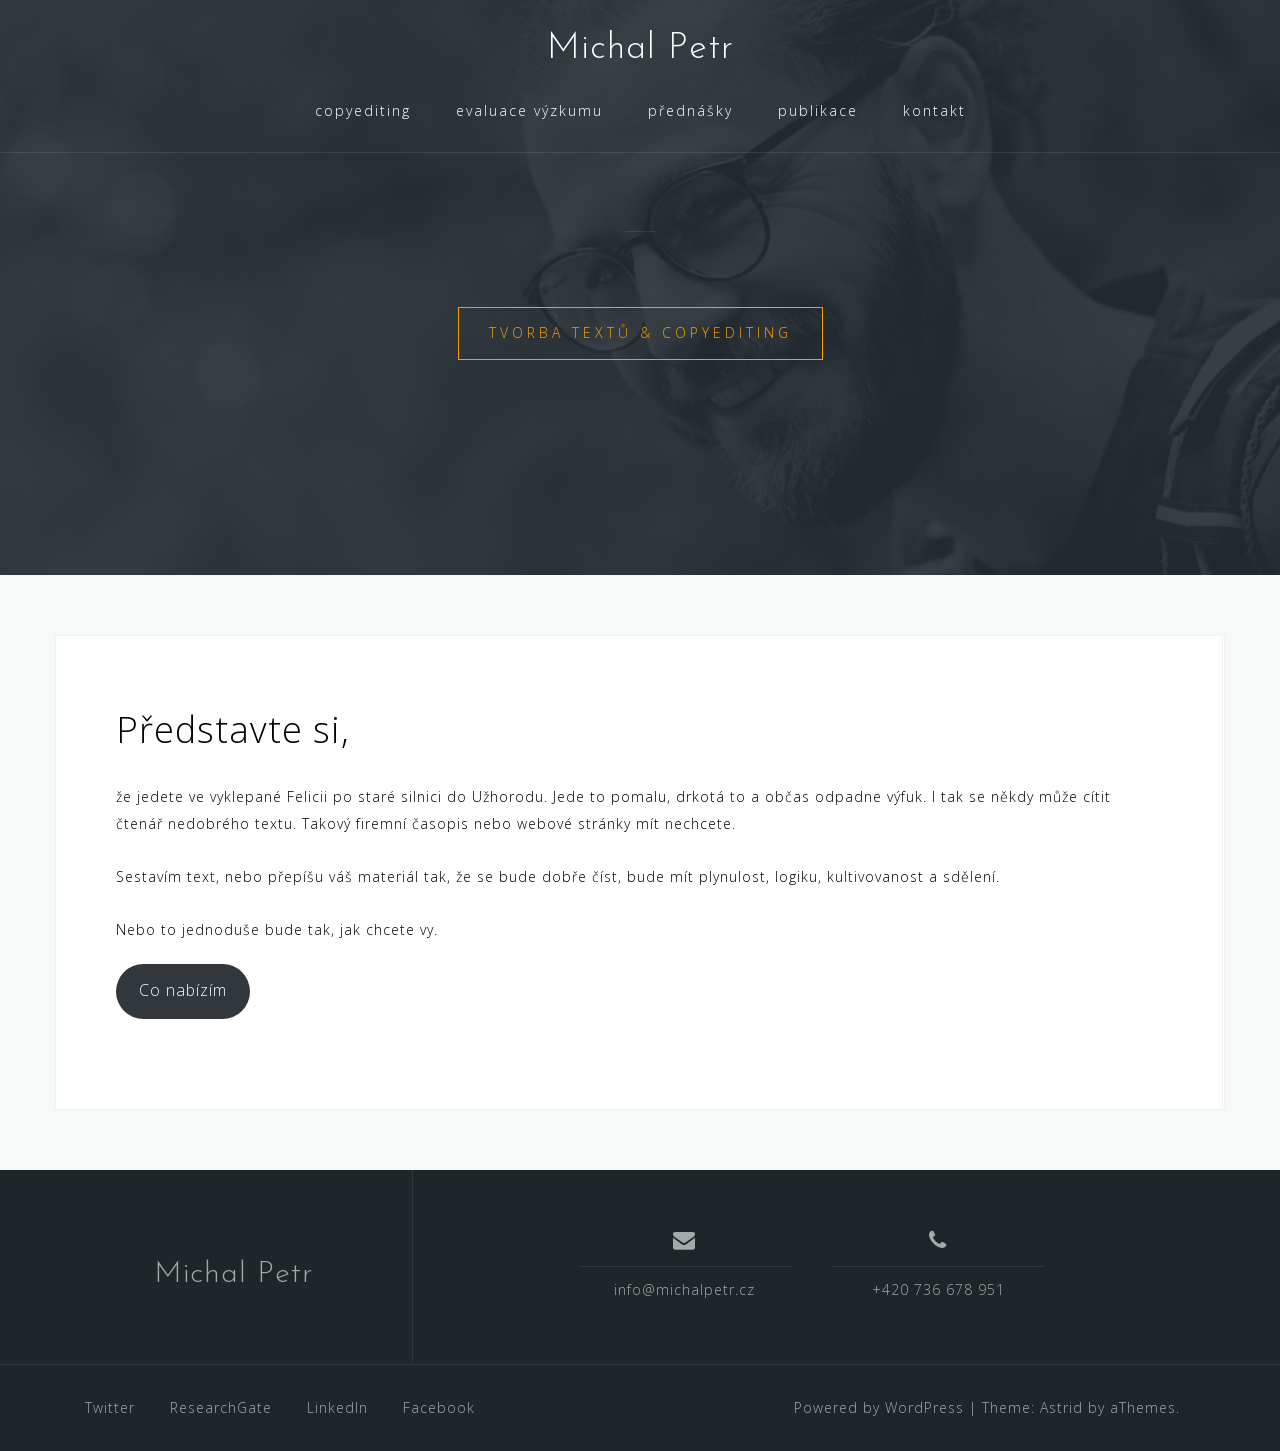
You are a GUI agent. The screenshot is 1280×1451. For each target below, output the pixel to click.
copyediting (363, 110)
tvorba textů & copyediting (640, 332)
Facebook (439, 1407)
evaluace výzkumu (529, 110)
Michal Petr (640, 49)
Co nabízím (183, 990)
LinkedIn (337, 1407)
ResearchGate (221, 1407)
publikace (818, 110)
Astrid (1061, 1407)
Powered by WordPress (879, 1407)
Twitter (110, 1407)
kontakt (934, 110)
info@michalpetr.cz (684, 1289)
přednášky (690, 110)
